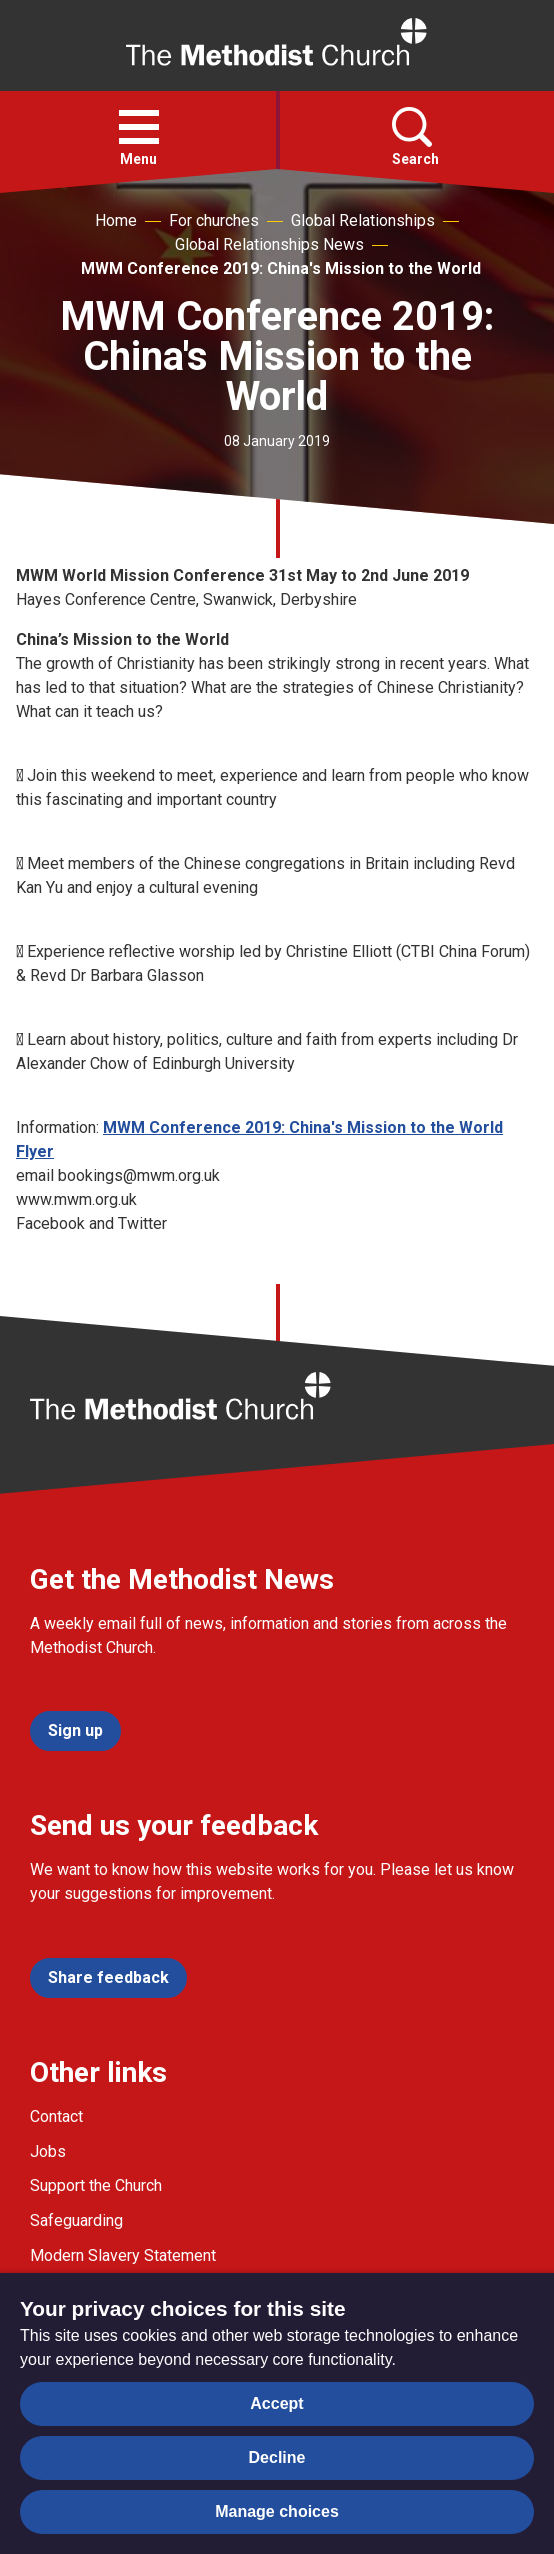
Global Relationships (363, 220)
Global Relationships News (269, 244)
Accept (276, 2403)
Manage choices (277, 2511)
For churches (214, 220)
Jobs (48, 2151)
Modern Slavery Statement (123, 2255)
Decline (277, 2457)
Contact (56, 2116)
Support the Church (96, 2185)
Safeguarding (76, 2220)
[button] (139, 127)
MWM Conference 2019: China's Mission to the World (281, 268)
